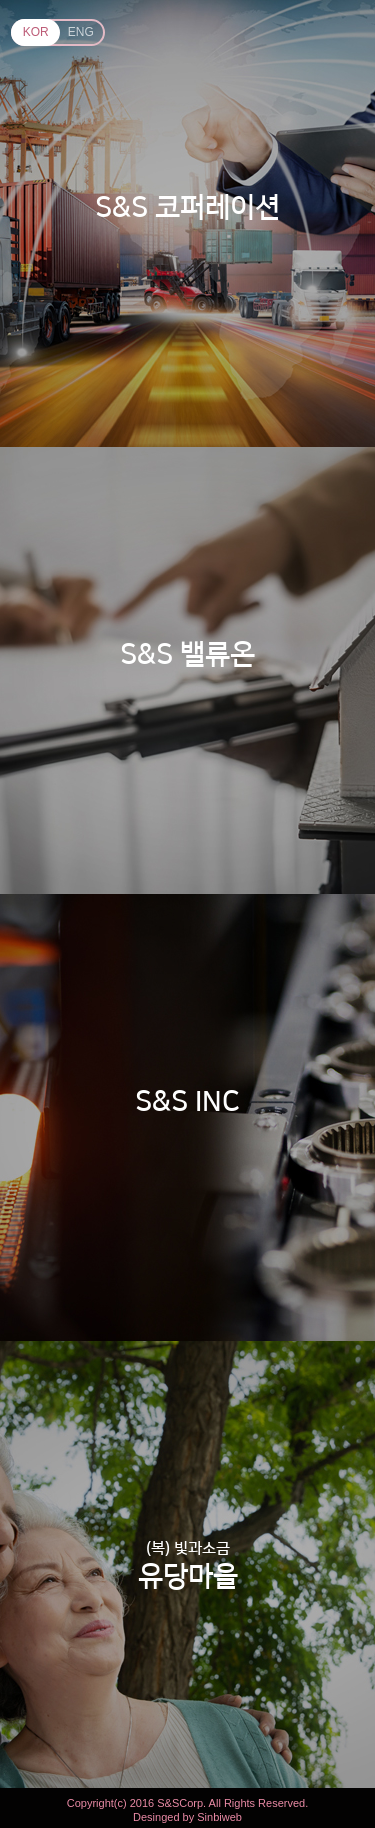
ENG (81, 32)
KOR (36, 32)
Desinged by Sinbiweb (187, 1817)
